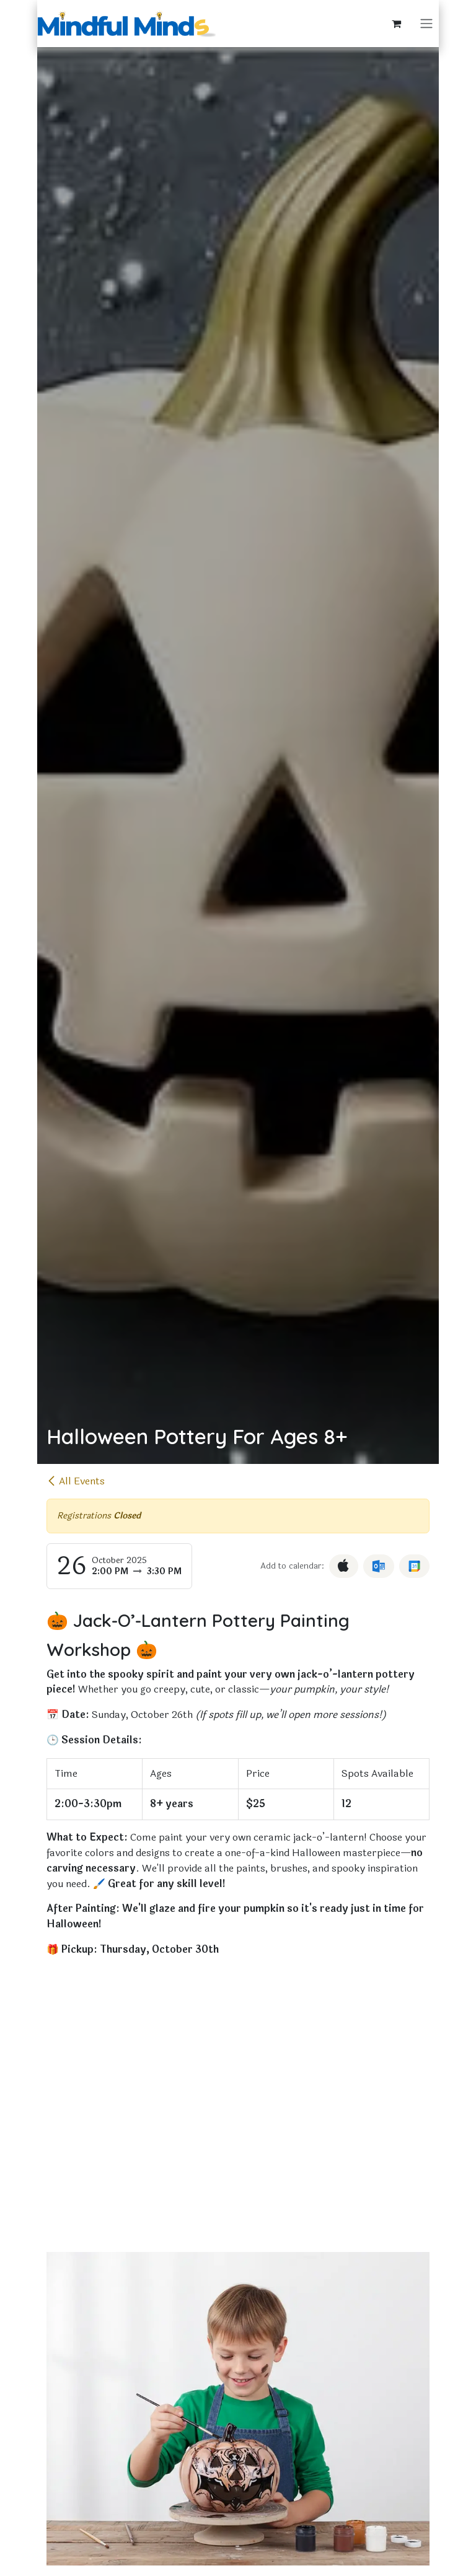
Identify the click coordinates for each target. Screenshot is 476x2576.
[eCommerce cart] (396, 23)
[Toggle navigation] (426, 24)
